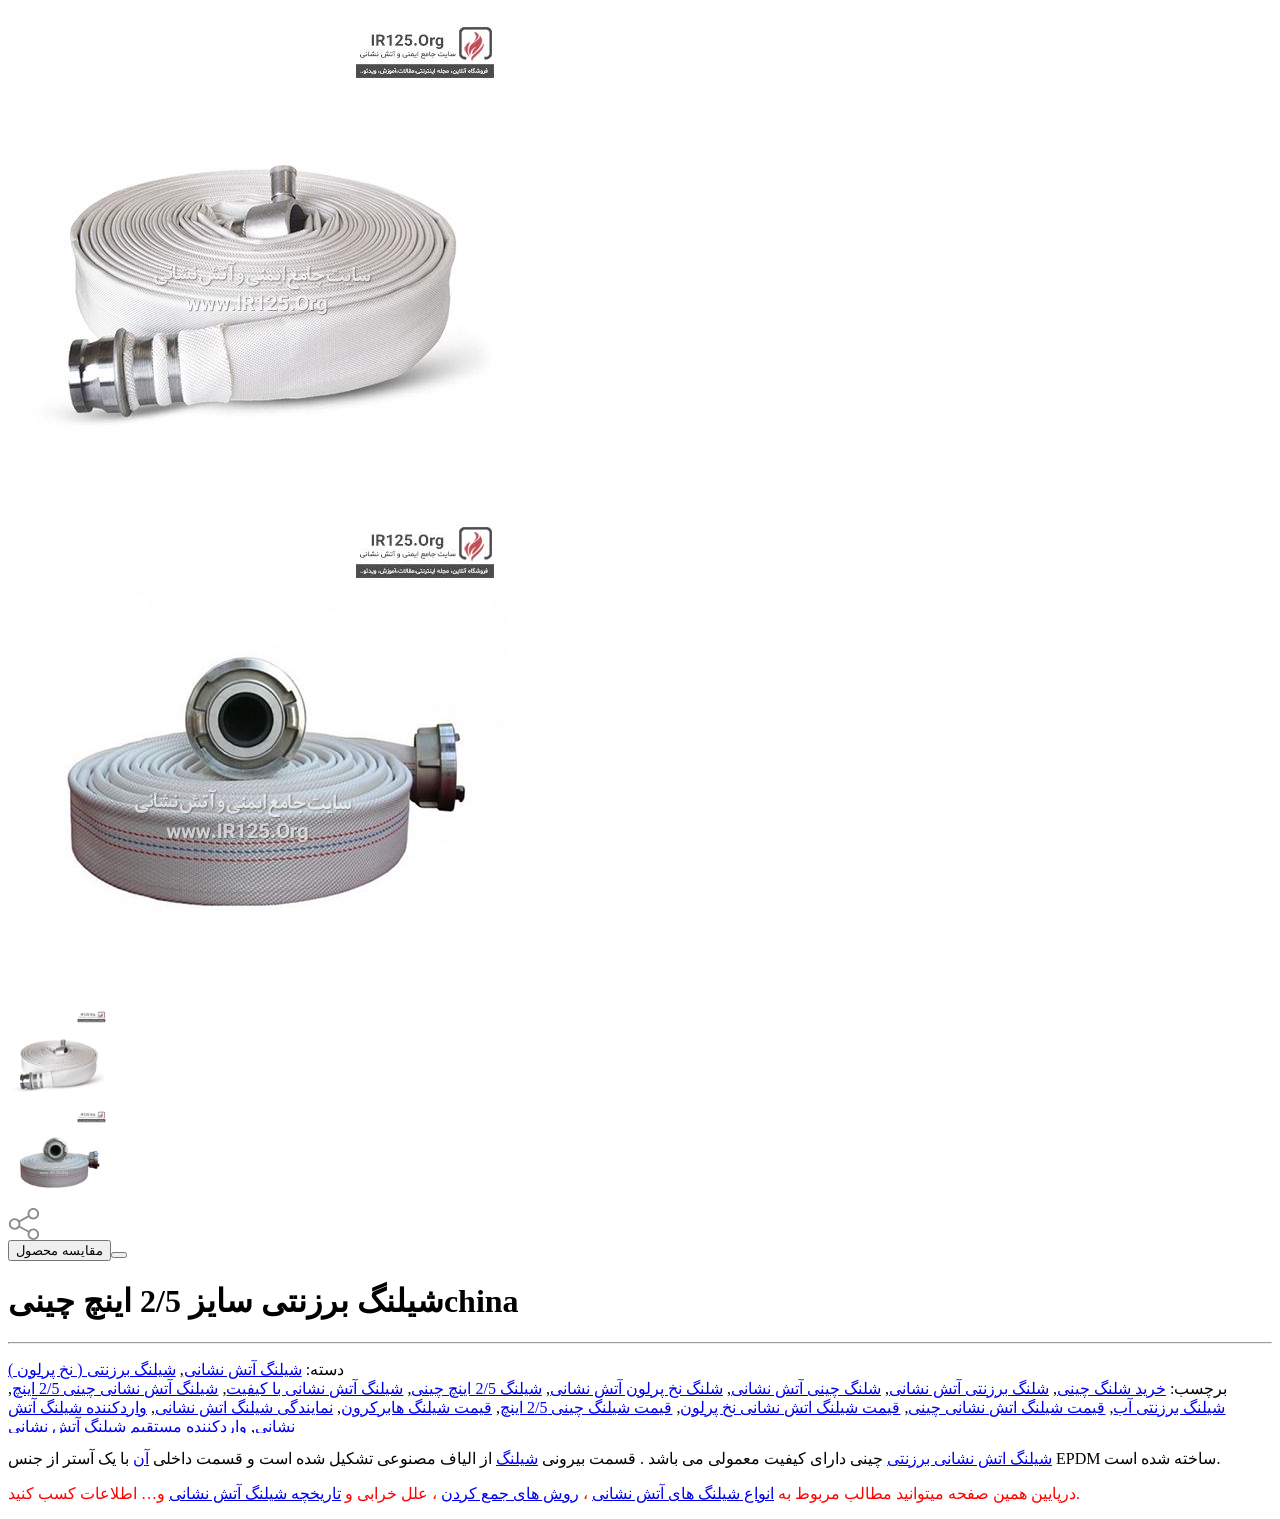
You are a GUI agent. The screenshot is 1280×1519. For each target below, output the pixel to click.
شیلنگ (517, 1458)
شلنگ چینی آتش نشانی (806, 1388)
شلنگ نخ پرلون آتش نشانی (636, 1388)
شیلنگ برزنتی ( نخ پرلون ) (92, 1369)
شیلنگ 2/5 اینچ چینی (476, 1388)
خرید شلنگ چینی (1111, 1388)
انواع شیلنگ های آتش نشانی (683, 1493)
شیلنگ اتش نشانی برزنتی (969, 1458)
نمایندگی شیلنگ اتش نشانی (244, 1407)
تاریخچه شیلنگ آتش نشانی (255, 1493)
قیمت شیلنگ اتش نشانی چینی (1006, 1407)
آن (141, 1458)
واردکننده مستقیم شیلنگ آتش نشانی (127, 1426)
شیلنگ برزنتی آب (1169, 1407)
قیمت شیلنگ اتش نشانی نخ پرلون (790, 1407)
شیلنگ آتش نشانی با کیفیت (314, 1388)
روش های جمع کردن (510, 1493)
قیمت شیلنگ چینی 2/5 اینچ (586, 1407)
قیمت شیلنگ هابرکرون (416, 1407)
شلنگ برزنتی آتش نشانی (969, 1388)
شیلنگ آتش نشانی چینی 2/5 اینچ (115, 1388)
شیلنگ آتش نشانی (243, 1369)
